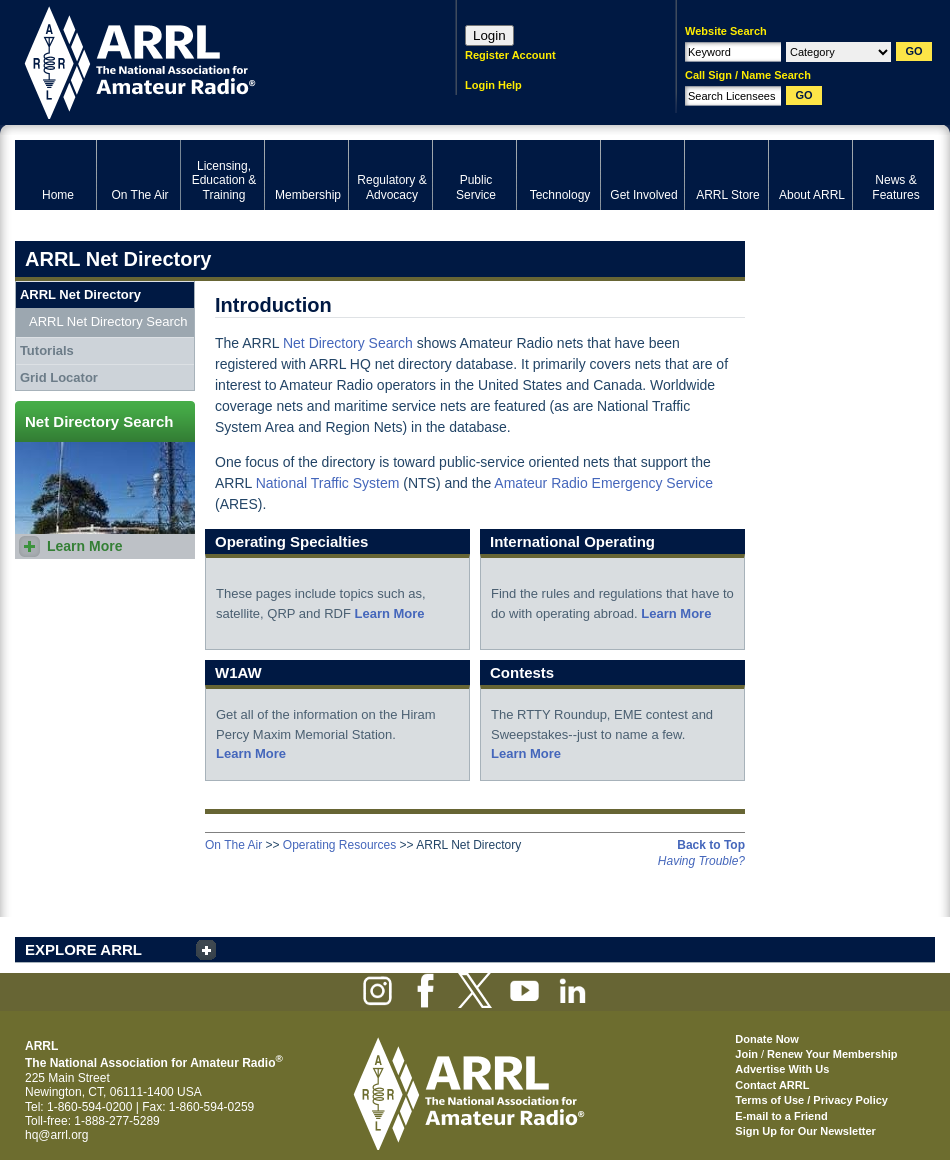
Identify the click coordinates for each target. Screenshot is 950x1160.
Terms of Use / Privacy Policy (811, 1100)
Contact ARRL (772, 1085)
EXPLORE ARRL (83, 949)
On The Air (233, 845)
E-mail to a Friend (781, 1116)
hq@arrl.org (57, 1135)
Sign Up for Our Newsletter (805, 1131)
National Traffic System (328, 483)
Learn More (389, 613)
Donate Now (767, 1039)
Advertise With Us (782, 1069)
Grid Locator (59, 377)
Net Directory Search (348, 343)
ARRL (209, 60)
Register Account (510, 55)
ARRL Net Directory (80, 294)
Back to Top (711, 845)
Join (746, 1054)
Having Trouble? (701, 861)
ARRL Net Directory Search (108, 321)
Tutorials (47, 350)
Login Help (493, 85)
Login (489, 35)
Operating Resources (339, 845)
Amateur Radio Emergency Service (603, 483)
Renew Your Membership (832, 1054)
